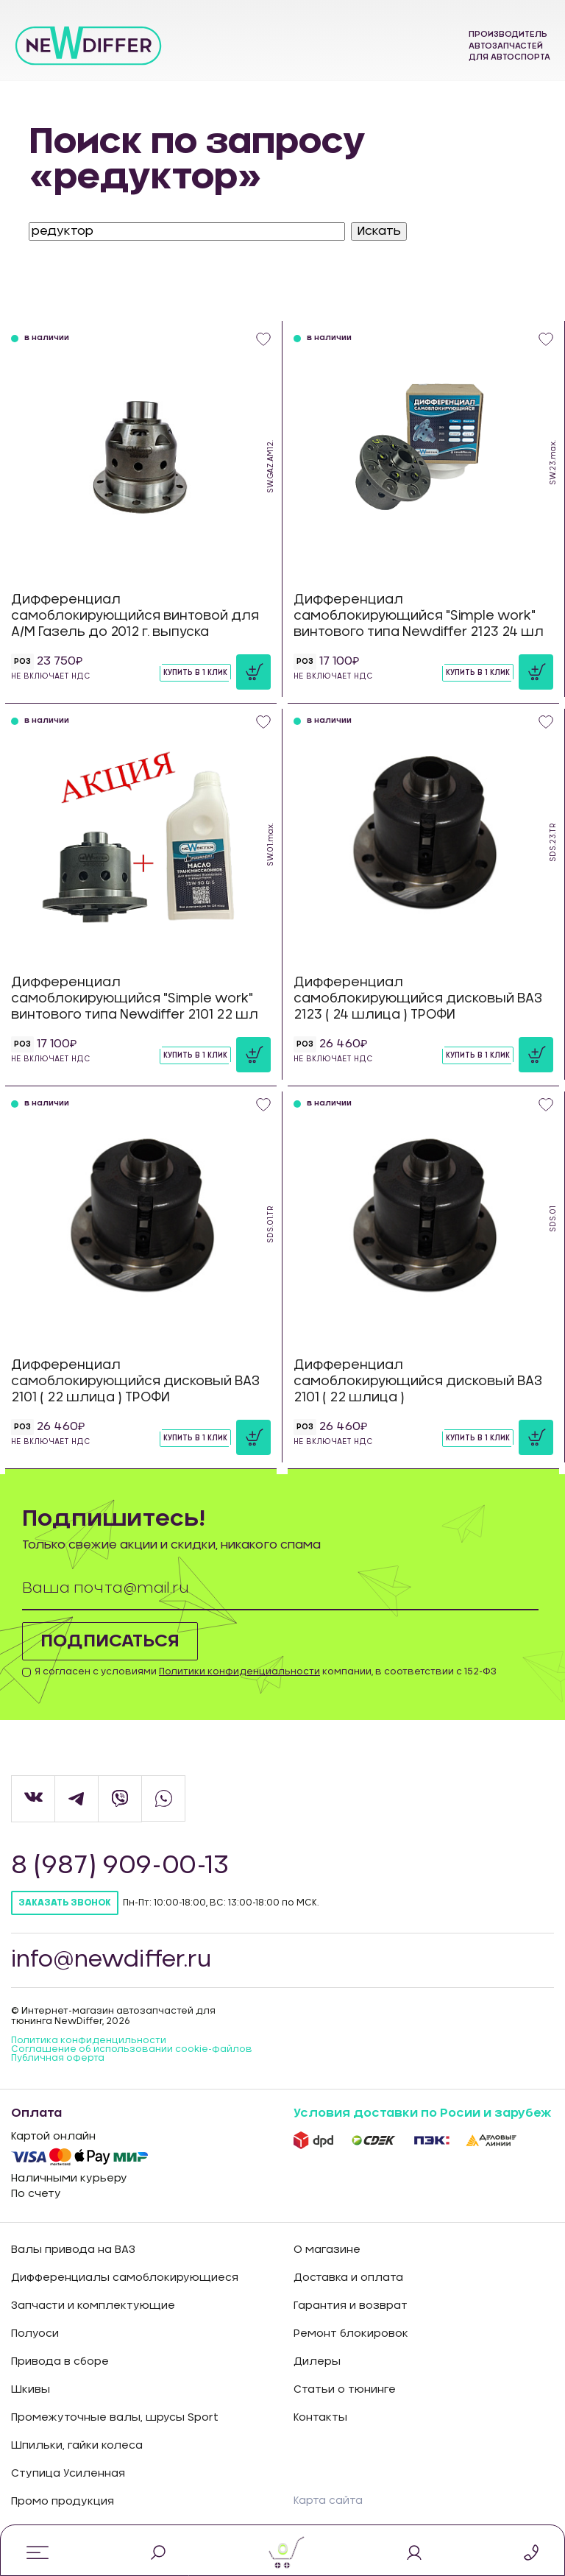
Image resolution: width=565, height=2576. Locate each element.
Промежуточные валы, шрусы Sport (114, 2418)
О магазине (327, 2250)
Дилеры (317, 2362)
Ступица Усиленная (68, 2474)
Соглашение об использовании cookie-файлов (131, 2049)
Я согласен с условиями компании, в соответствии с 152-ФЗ (266, 1671)
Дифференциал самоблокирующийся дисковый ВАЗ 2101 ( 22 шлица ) (418, 1381)
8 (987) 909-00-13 (121, 1865)
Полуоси (35, 2334)
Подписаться (110, 1641)
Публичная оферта (57, 2057)
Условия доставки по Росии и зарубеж (422, 2113)
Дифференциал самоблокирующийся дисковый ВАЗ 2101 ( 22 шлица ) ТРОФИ (135, 1381)
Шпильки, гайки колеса (77, 2446)
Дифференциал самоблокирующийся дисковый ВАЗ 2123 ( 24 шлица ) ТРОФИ (418, 998)
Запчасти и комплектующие (93, 2306)
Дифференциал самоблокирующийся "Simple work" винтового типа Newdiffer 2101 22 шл (134, 998)
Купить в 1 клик (195, 672)
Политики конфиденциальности (239, 1671)
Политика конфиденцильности (88, 2040)
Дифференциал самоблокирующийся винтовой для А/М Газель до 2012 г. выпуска (135, 615)
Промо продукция (62, 2502)
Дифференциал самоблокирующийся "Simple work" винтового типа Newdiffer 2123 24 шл (419, 615)
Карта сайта (328, 2501)
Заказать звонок (64, 1902)
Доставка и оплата (348, 2278)
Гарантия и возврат (351, 2306)
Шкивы (30, 2390)
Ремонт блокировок (351, 2334)
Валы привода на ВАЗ (73, 2250)
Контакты (320, 2418)
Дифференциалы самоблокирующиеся (124, 2278)
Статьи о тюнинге (345, 2390)
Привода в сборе (60, 2362)
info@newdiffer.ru (111, 1960)
